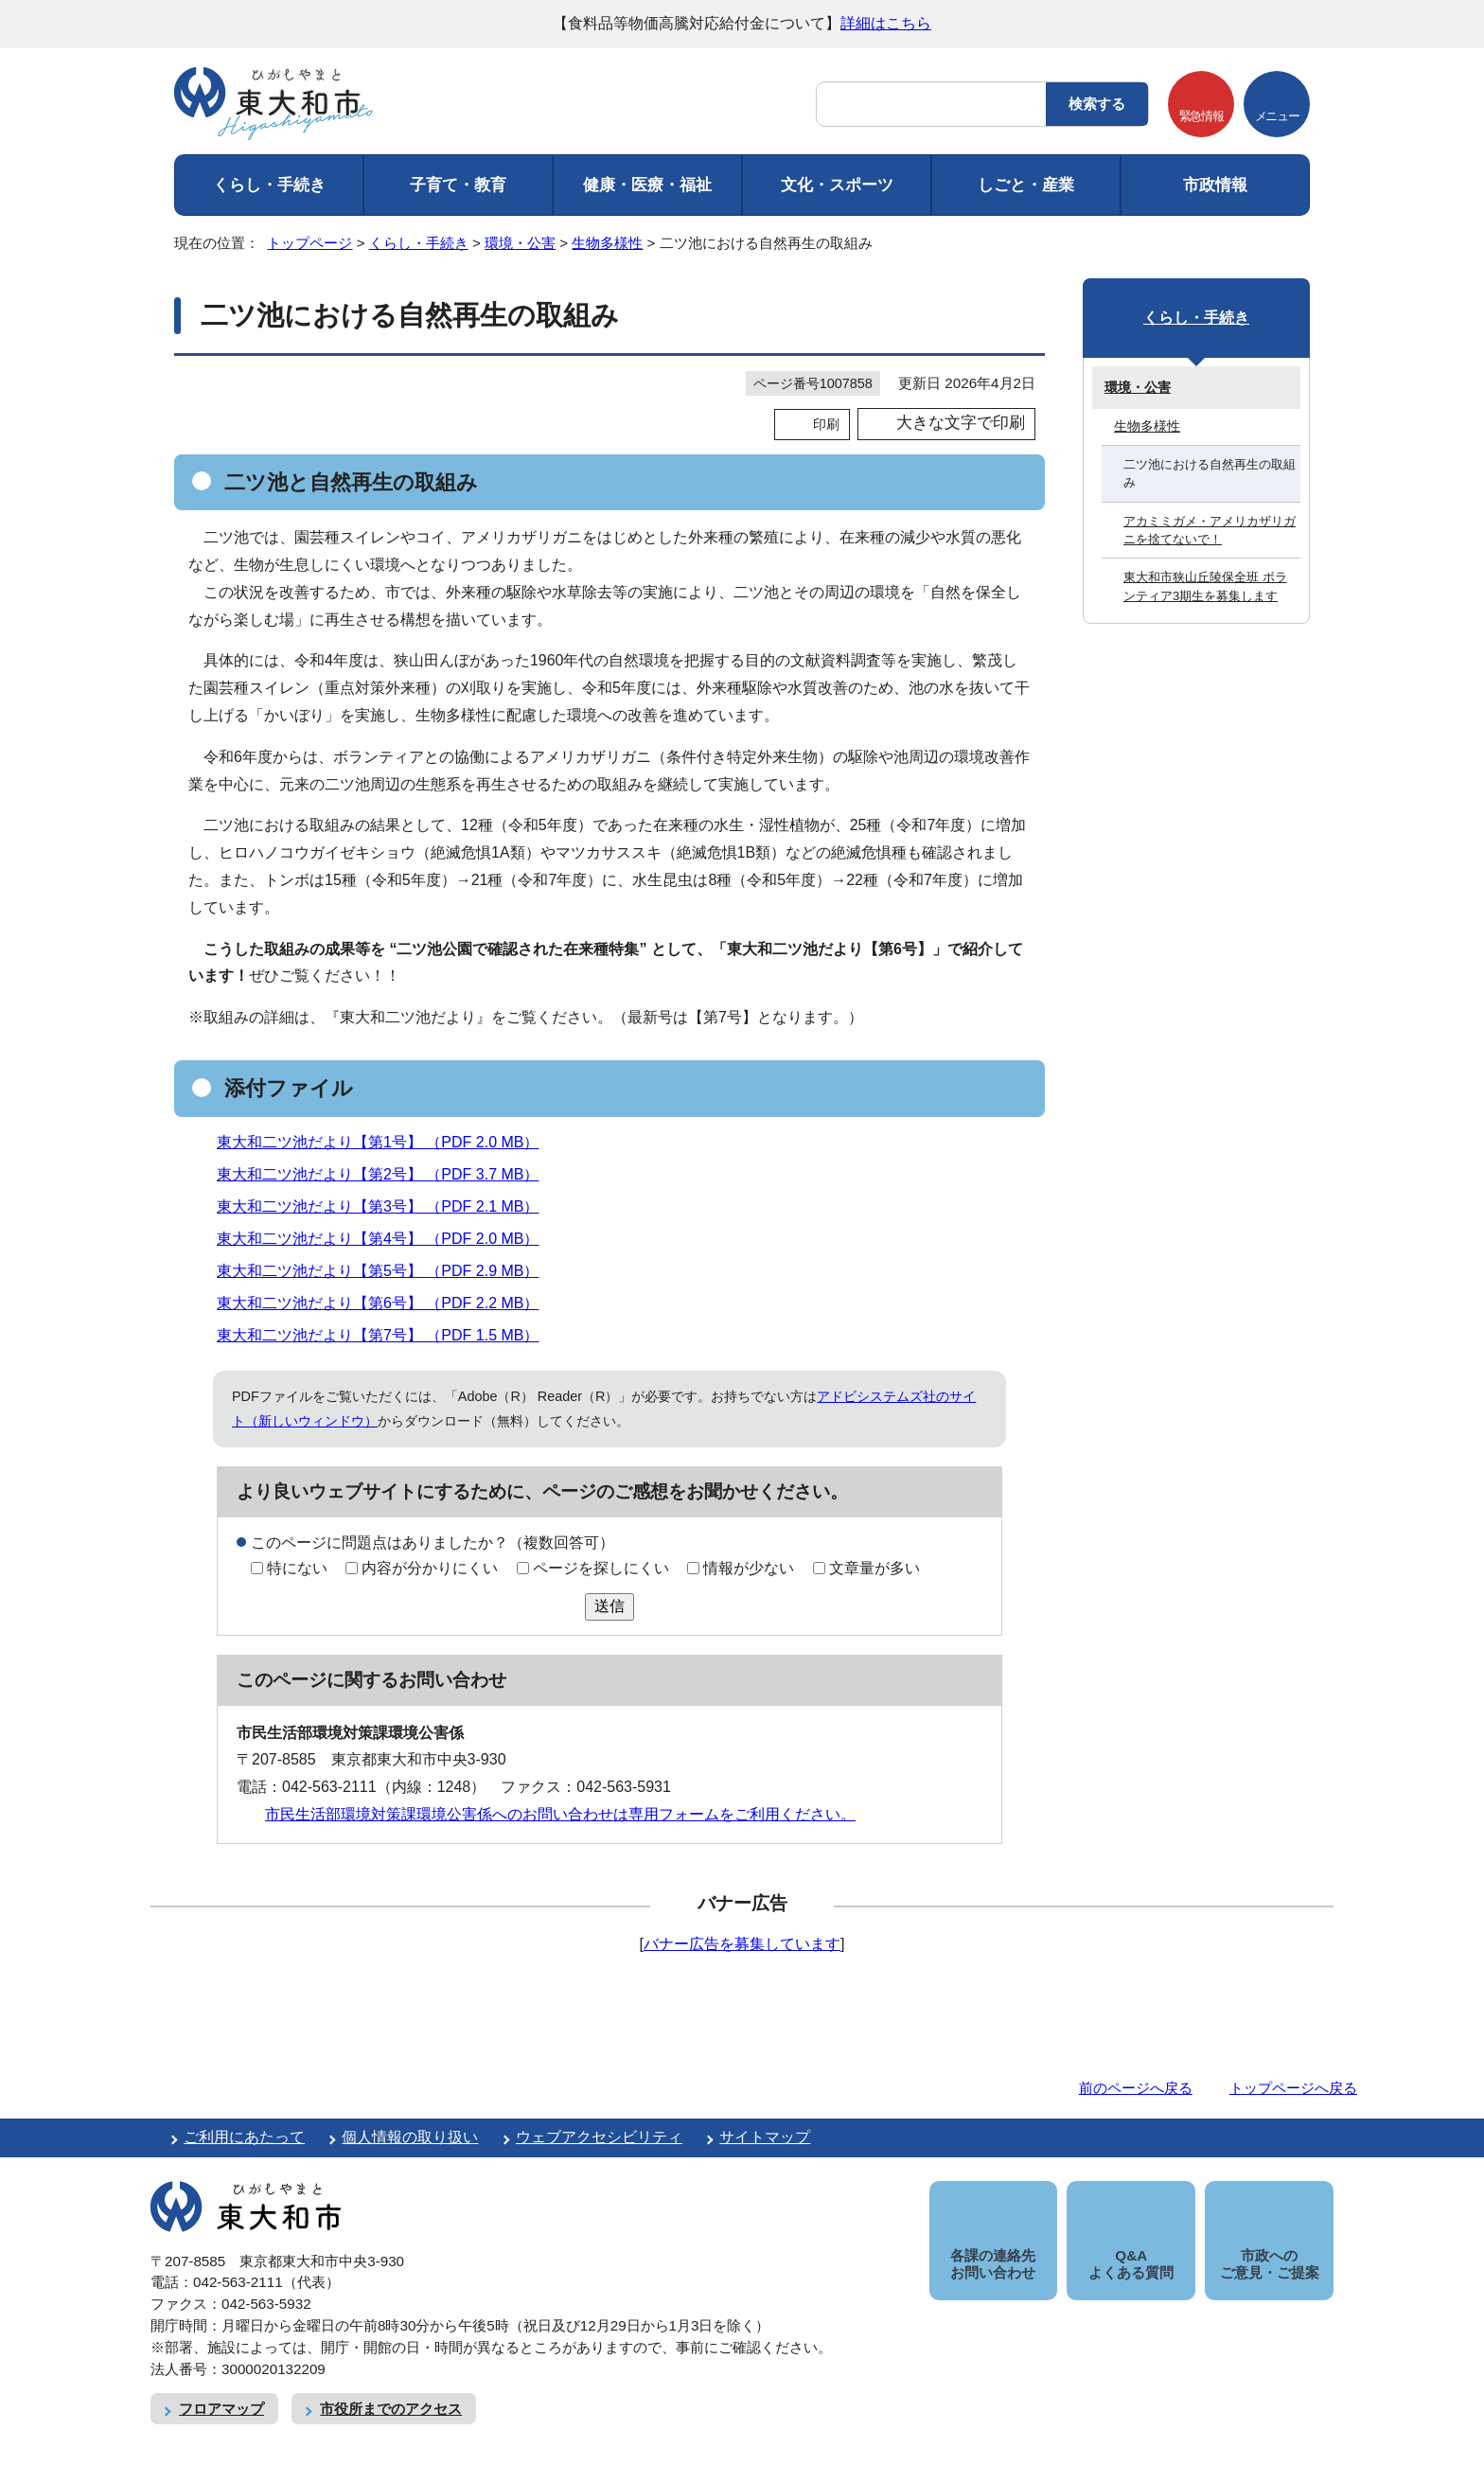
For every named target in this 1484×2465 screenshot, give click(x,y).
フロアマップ (221, 2388)
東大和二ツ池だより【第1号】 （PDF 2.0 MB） (386, 1142)
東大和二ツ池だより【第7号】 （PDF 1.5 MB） (386, 1335)
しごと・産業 (1026, 185)
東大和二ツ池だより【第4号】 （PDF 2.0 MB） (386, 1239)
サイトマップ (764, 2137)
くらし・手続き (269, 185)
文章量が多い (874, 1568)
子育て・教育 (458, 185)
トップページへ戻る (1293, 2088)
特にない (297, 1568)
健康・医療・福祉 (647, 185)
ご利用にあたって (244, 2137)
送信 (609, 1606)
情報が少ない (748, 1568)
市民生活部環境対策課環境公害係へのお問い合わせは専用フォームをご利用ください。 (560, 1814)
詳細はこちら (885, 23)
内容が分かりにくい (430, 1568)
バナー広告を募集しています (742, 1944)
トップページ (309, 243)
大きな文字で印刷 (960, 423)
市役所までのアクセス (391, 2388)
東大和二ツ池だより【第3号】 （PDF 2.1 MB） (386, 1206)
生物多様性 (607, 243)
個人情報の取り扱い (410, 2137)
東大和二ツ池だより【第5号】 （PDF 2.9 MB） (386, 1271)
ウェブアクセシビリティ (599, 2137)
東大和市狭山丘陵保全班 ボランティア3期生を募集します (1205, 586)
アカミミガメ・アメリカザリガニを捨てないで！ (1209, 530)
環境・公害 (520, 243)
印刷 (826, 424)
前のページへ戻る (1135, 2088)
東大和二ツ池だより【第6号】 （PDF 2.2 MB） (386, 1303)
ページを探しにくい (601, 1568)
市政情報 (1215, 185)
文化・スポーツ (837, 185)
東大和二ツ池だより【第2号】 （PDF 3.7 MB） (386, 1174)
